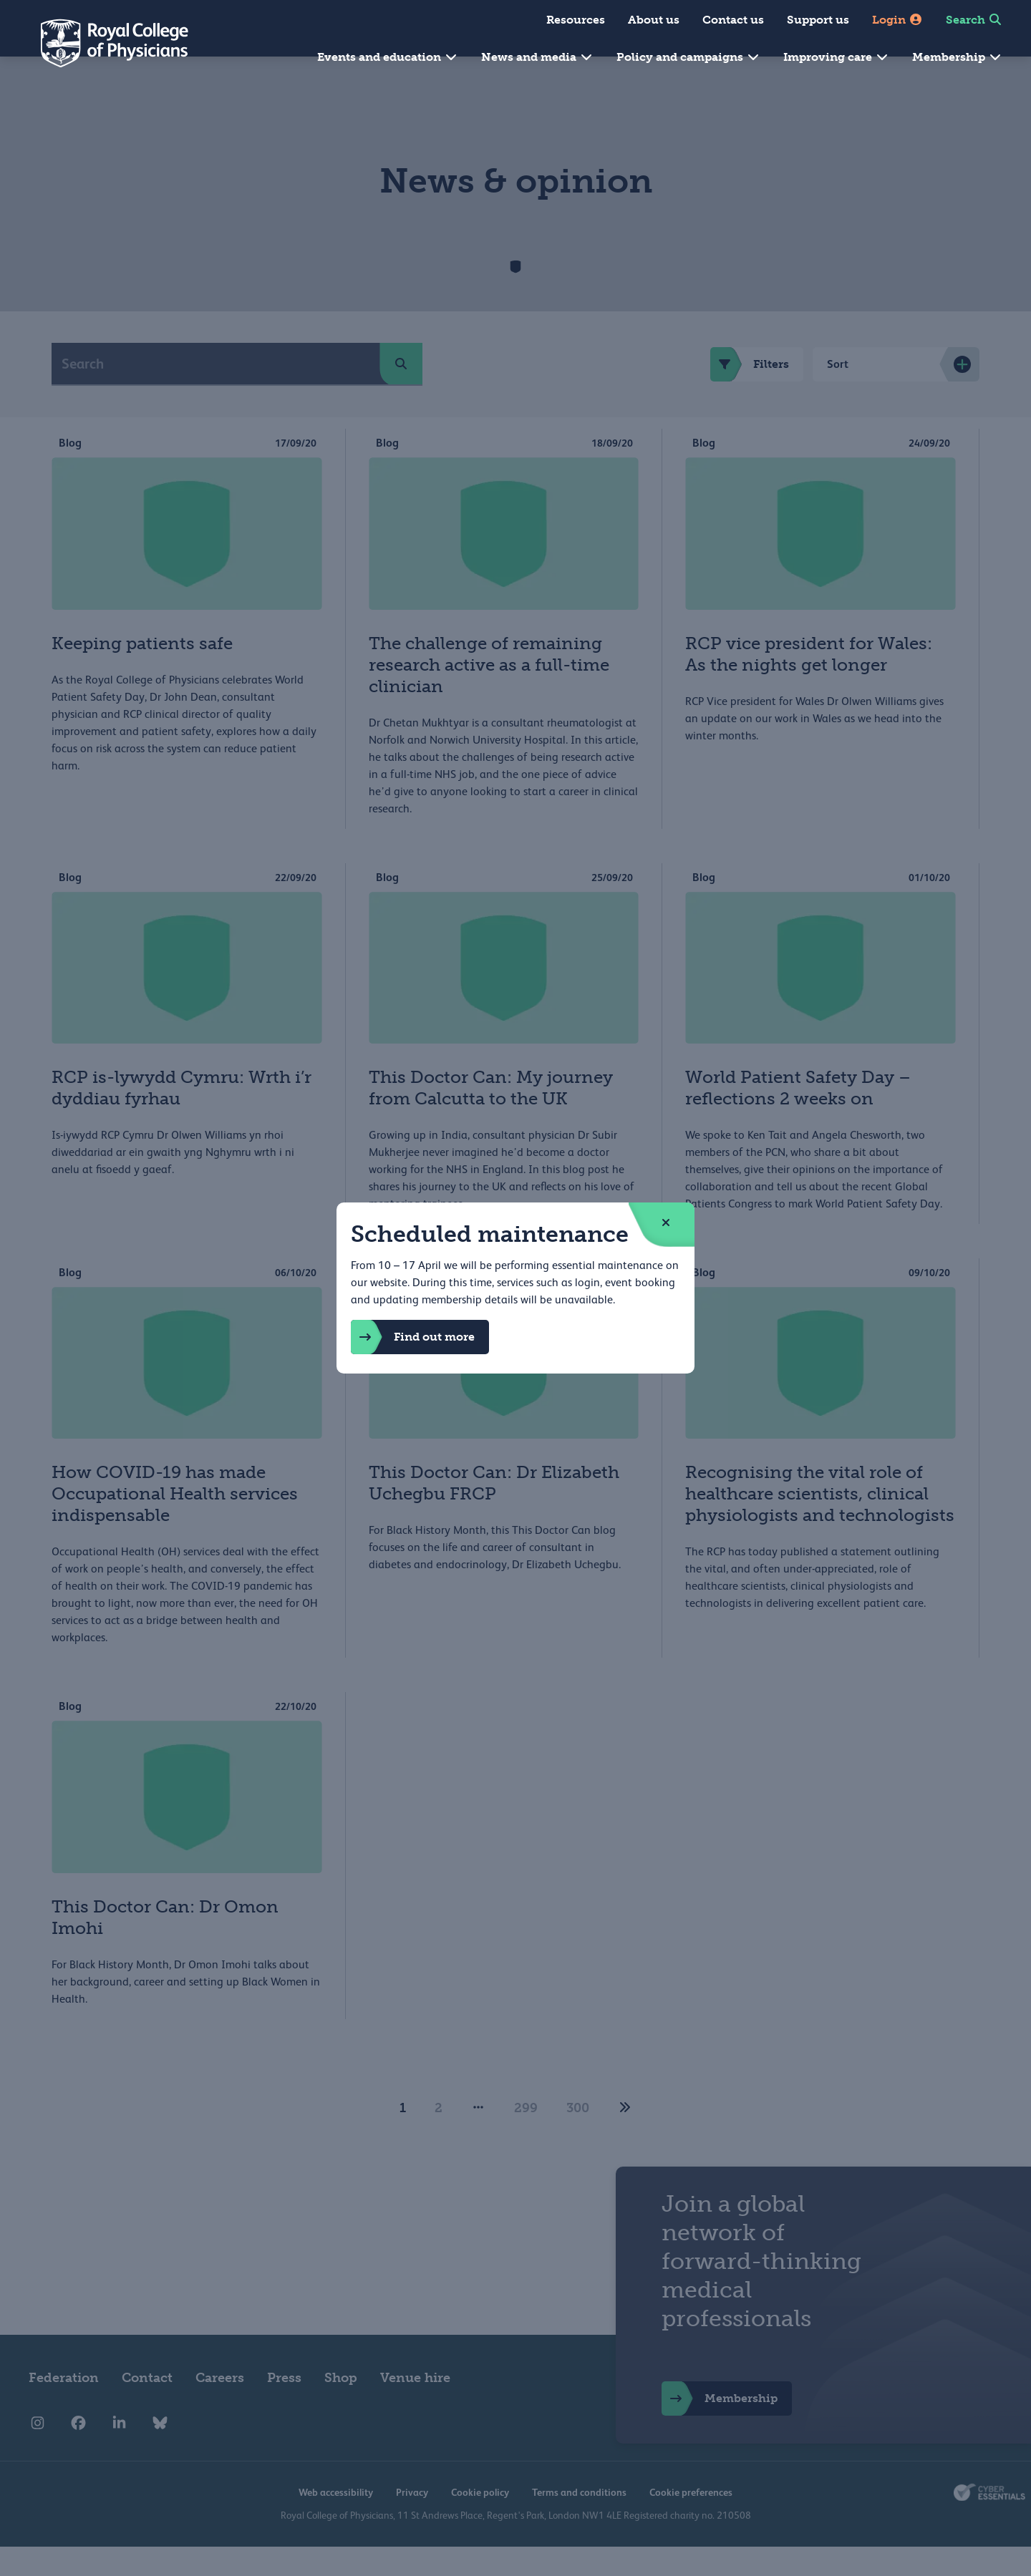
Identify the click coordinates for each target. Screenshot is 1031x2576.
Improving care (836, 57)
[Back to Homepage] (104, 43)
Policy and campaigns (688, 57)
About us (653, 19)
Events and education (387, 57)
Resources (575, 19)
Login (897, 19)
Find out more (413, 1337)
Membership (957, 57)
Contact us (733, 19)
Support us (818, 19)
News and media (537, 57)
